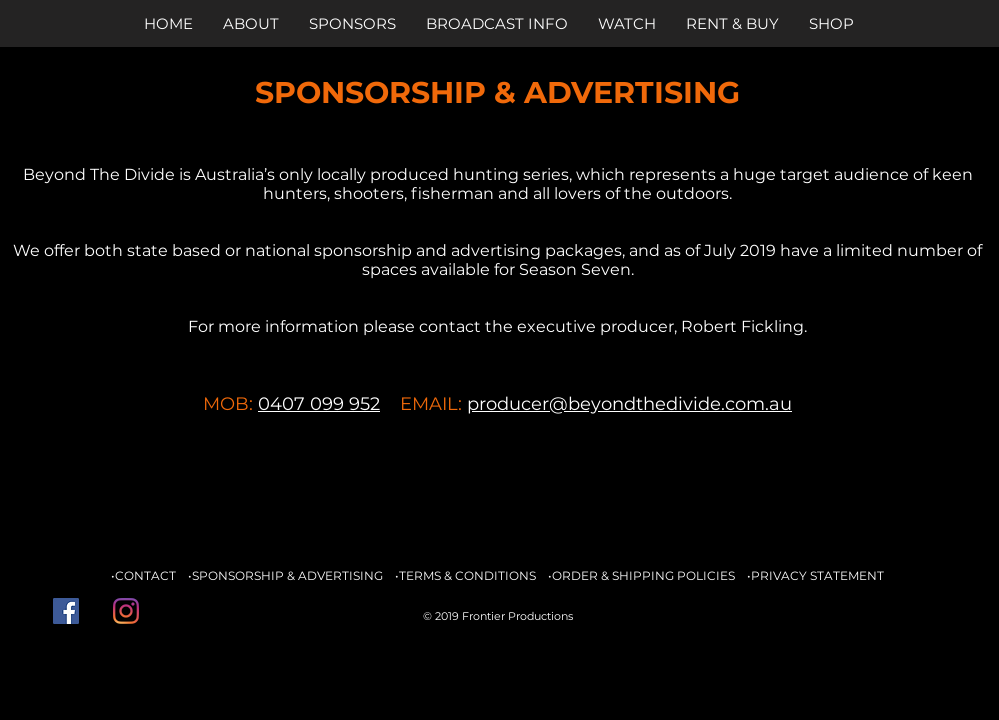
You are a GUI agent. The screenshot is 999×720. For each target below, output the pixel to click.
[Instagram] (126, 611)
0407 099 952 (319, 404)
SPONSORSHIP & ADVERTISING (287, 575)
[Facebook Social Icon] (66, 611)
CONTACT (145, 575)
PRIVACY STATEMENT (817, 575)
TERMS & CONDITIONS (467, 575)
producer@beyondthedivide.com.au (629, 404)
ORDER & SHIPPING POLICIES (643, 575)
